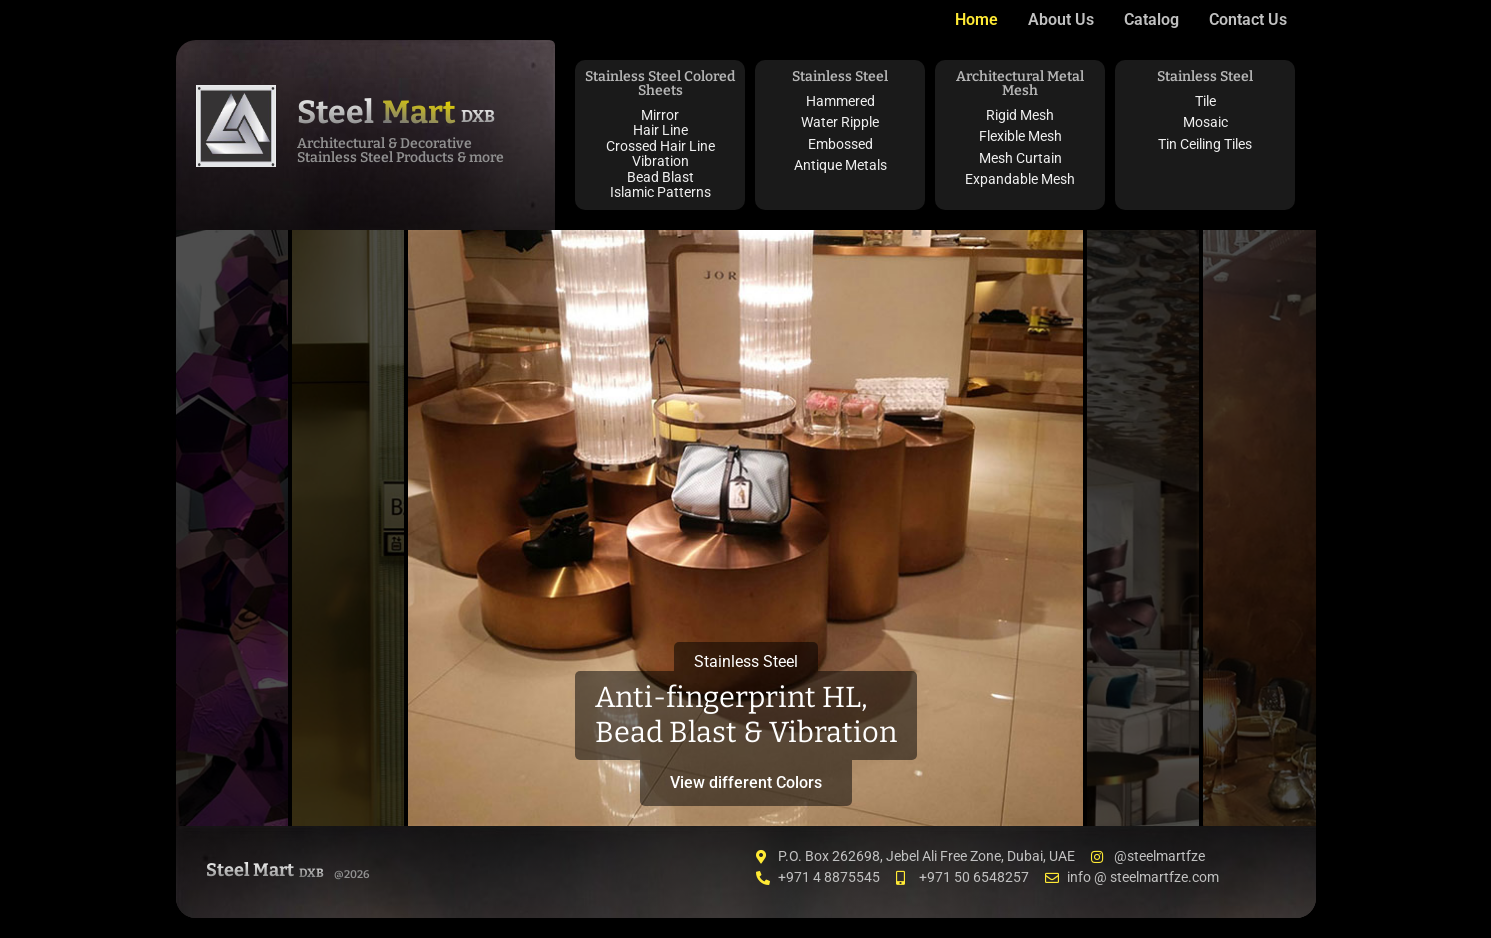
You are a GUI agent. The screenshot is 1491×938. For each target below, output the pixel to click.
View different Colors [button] (746, 782)
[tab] (232, 528)
